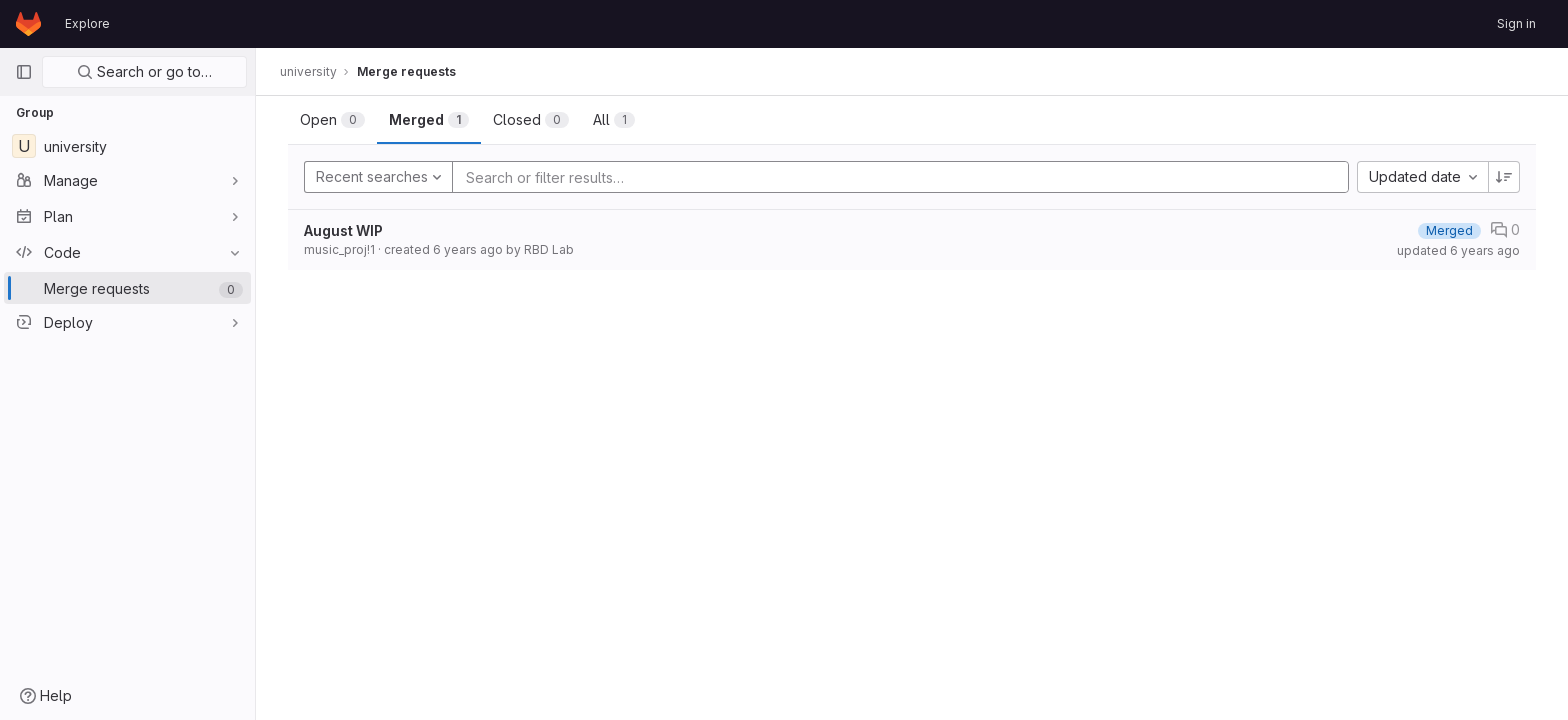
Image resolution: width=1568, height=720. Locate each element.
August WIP (343, 230)
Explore (87, 23)
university (308, 71)
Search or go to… (144, 71)
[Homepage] (28, 24)
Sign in (1516, 23)
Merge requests (406, 71)
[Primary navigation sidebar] (24, 72)
